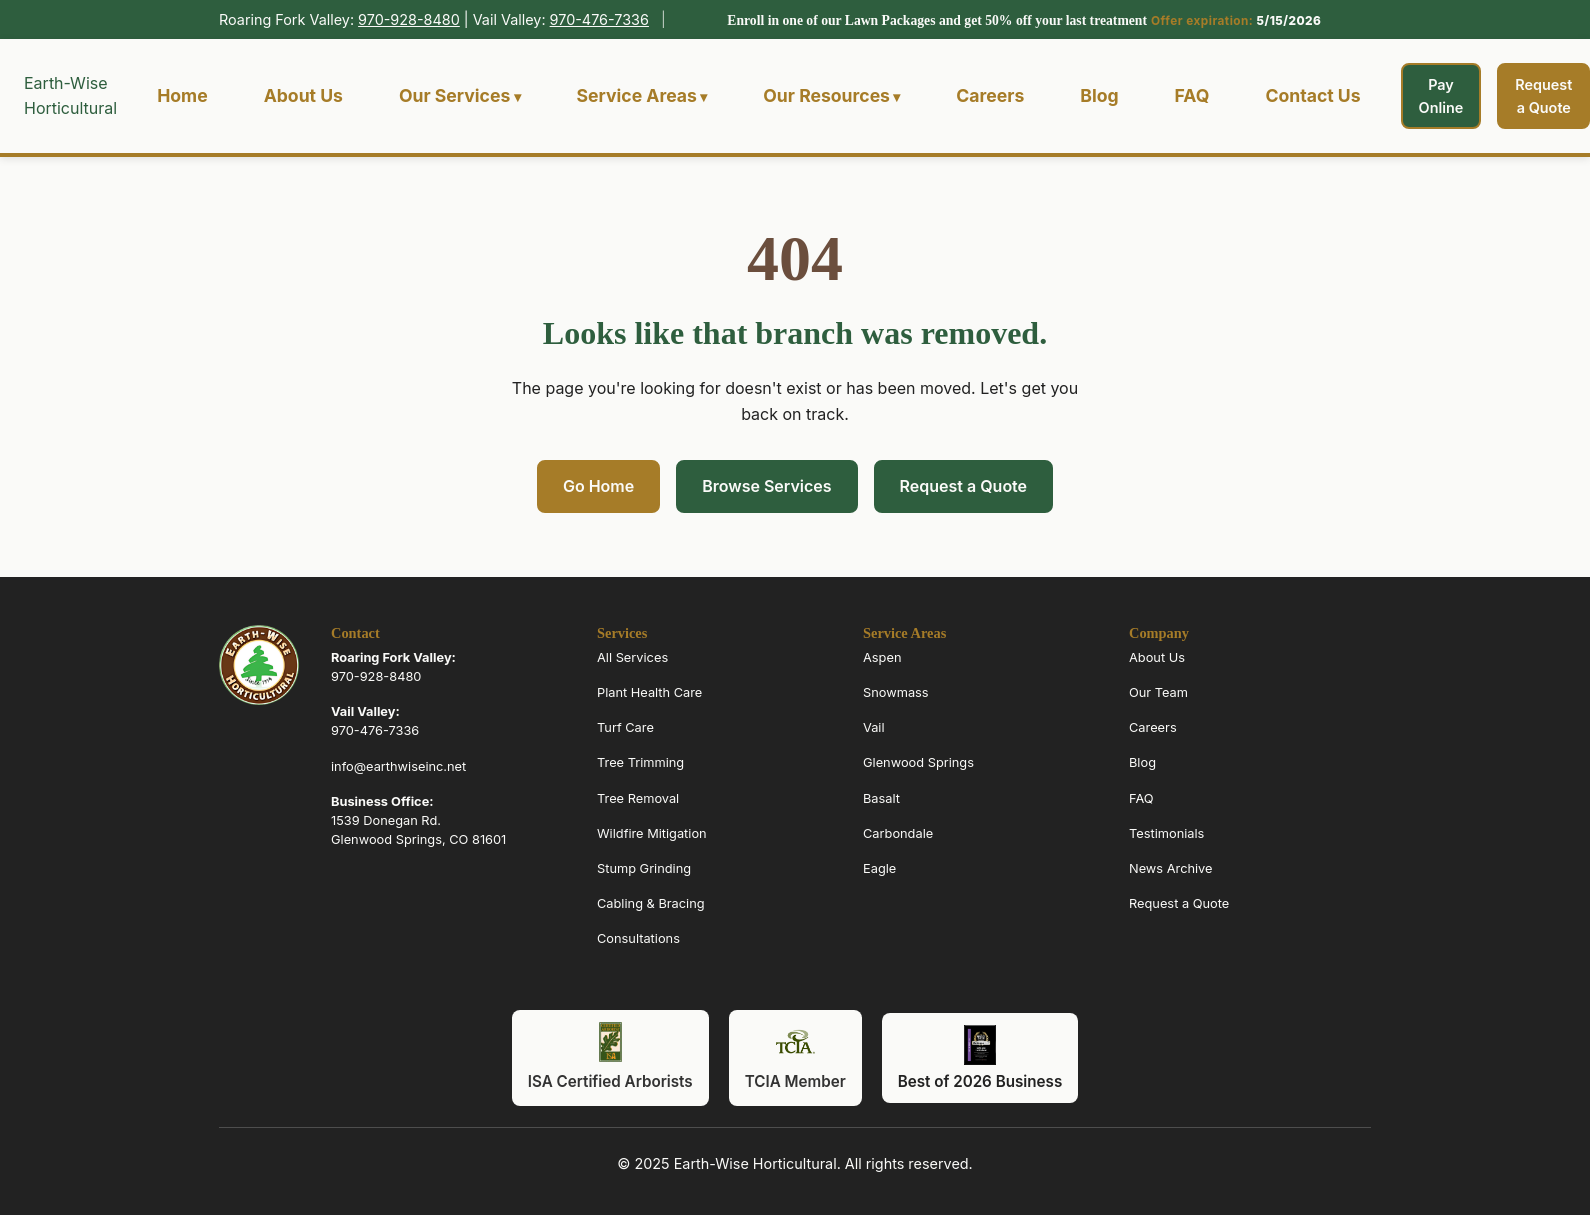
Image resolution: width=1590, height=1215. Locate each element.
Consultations (638, 938)
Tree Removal (638, 798)
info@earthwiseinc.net (398, 766)
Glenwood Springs (918, 763)
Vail (874, 727)
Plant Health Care (649, 692)
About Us (303, 95)
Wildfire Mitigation (652, 833)
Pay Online (1441, 96)
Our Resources (826, 95)
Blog (1099, 95)
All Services (632, 657)
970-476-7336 (599, 19)
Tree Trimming (640, 763)
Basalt (881, 798)
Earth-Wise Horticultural (70, 96)
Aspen (882, 657)
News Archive (1171, 868)
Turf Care (625, 727)
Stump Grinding (644, 868)
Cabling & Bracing (651, 903)
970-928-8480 (409, 19)
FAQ (1192, 95)
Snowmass (896, 692)
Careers (990, 95)
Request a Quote (963, 486)
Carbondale (898, 833)
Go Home (598, 486)
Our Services (454, 95)
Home (182, 95)
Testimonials (1166, 833)
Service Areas (637, 95)
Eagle (879, 868)
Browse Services (766, 486)
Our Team (1158, 692)
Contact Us (1312, 95)
